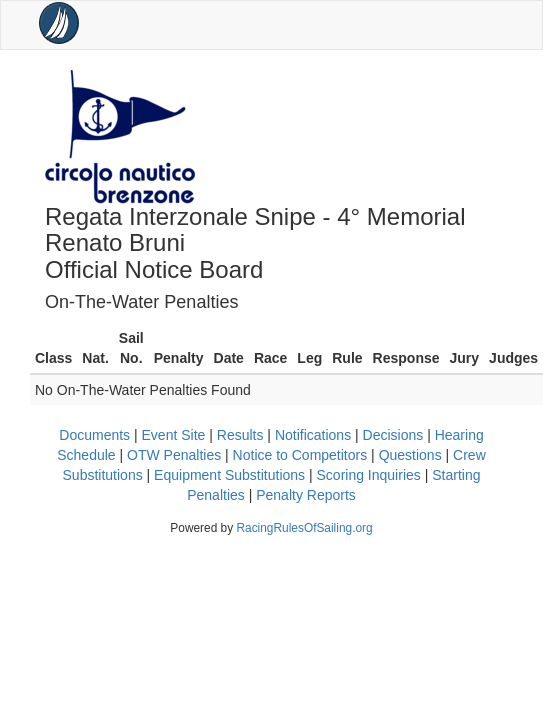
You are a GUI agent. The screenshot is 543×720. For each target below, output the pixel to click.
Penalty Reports (306, 495)
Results (240, 435)
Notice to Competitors (300, 455)
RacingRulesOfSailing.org (304, 528)
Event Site (174, 435)
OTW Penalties (174, 455)
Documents (94, 435)
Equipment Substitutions (229, 475)
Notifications (313, 435)
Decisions (393, 435)
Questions (410, 455)
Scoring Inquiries (369, 475)
